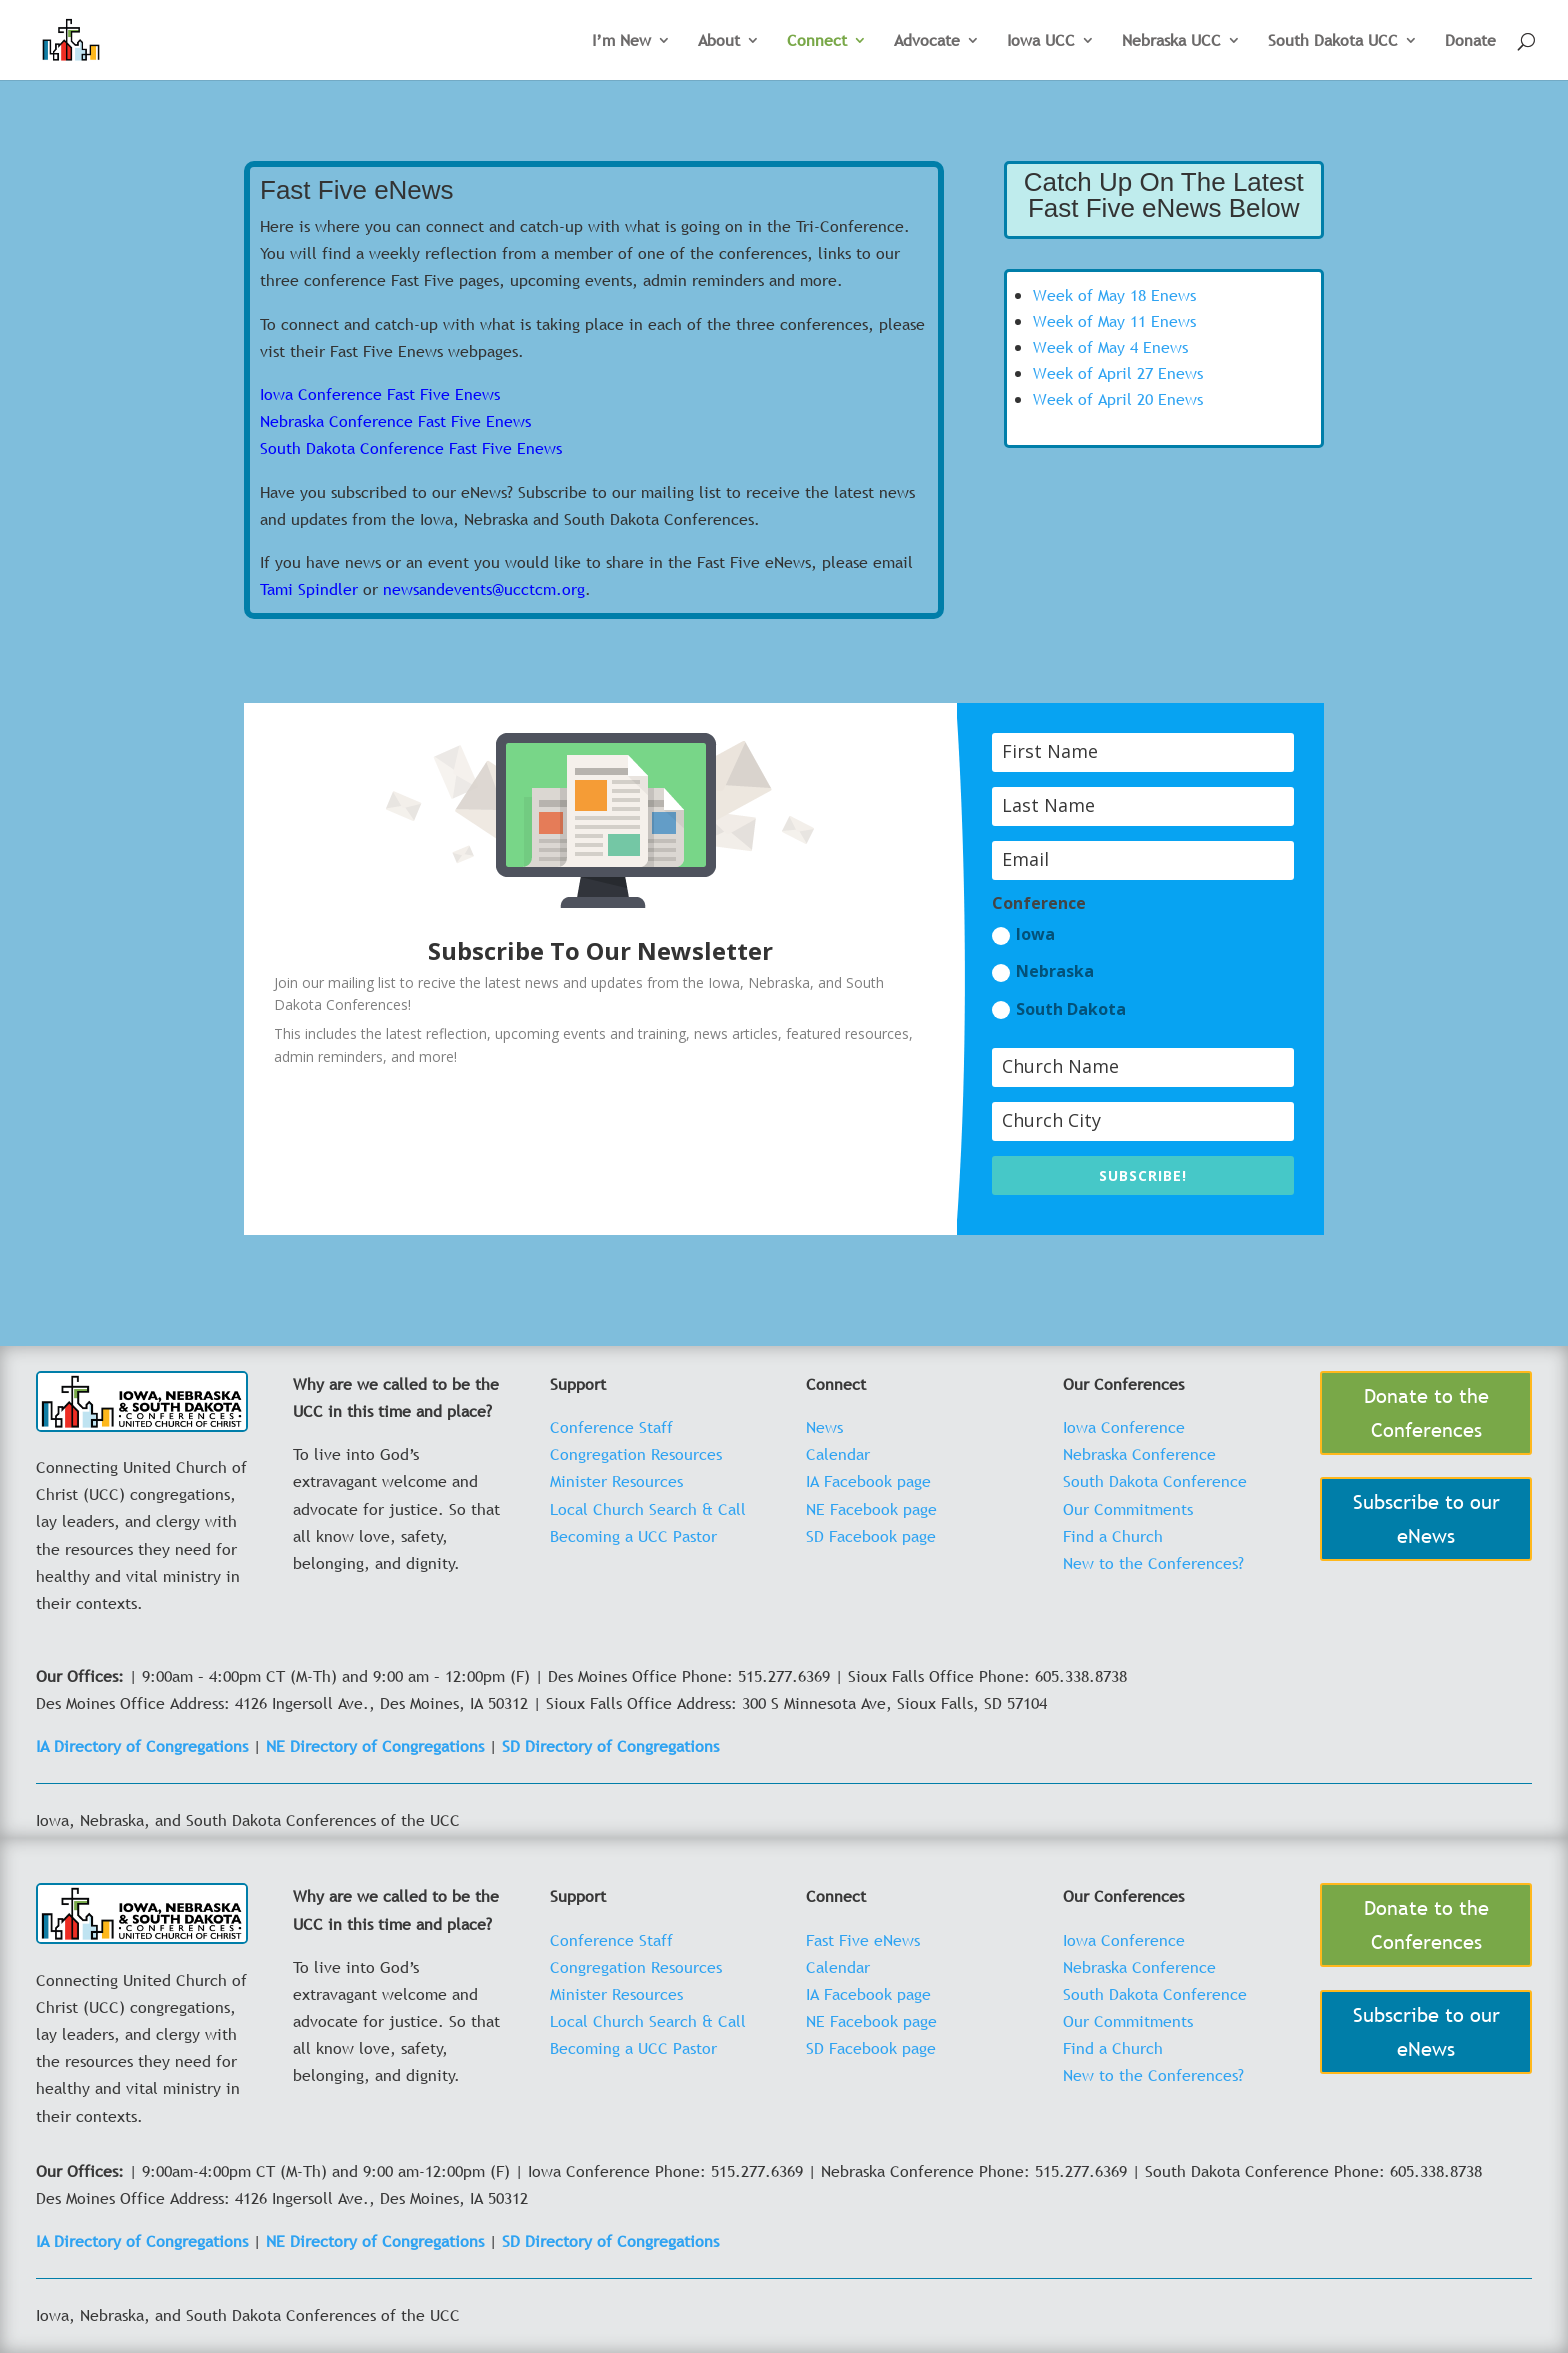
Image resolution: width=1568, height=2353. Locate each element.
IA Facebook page (868, 1481)
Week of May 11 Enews (1114, 321)
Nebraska (1043, 971)
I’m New (621, 42)
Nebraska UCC (1171, 42)
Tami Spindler (309, 589)
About (719, 42)
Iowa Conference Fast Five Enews (380, 394)
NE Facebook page (871, 1509)
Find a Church (1113, 1536)
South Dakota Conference (1155, 1481)
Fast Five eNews (863, 1940)
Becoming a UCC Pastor (633, 1536)
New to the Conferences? (1153, 1563)
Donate (1470, 42)
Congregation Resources (636, 1454)
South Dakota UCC (1333, 42)
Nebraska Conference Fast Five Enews (395, 421)
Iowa (1023, 934)
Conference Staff (611, 1427)
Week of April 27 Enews (1118, 373)
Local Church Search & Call (648, 1509)
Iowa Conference (1124, 1427)
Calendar (838, 1454)
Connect (817, 42)
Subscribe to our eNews (1426, 1519)
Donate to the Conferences (1426, 1413)
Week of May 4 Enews (1110, 347)
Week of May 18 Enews (1114, 295)
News (824, 1427)
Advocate (927, 42)
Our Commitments (1128, 1509)
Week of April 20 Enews (1118, 399)
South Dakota (1059, 1009)
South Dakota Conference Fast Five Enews (411, 448)
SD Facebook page (871, 1536)
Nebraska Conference (1139, 1454)
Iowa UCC (1041, 42)
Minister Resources (616, 1481)
